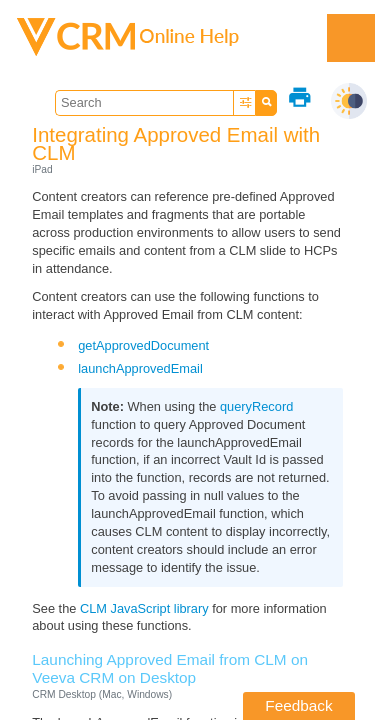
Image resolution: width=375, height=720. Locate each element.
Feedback (298, 705)
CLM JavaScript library (144, 608)
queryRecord (256, 406)
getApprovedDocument (143, 345)
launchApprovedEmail (140, 368)
